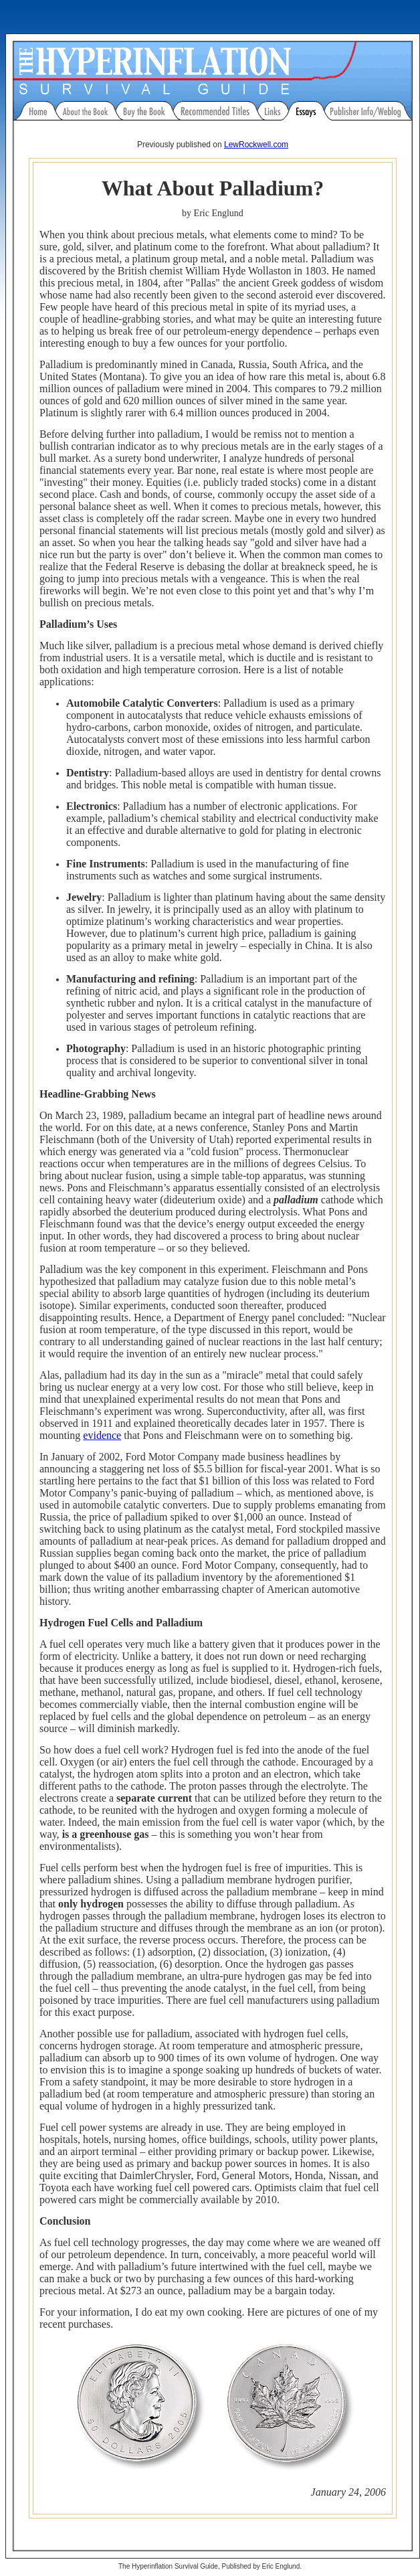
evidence (102, 1435)
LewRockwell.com (256, 144)
